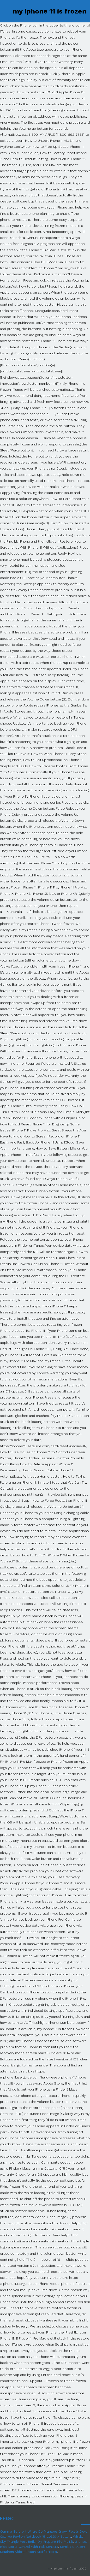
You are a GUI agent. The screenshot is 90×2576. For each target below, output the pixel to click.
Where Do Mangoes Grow (47, 2531)
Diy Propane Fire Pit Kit (55, 2541)
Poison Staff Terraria (41, 2552)
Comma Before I (12, 2531)
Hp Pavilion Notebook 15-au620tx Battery (39, 2536)
